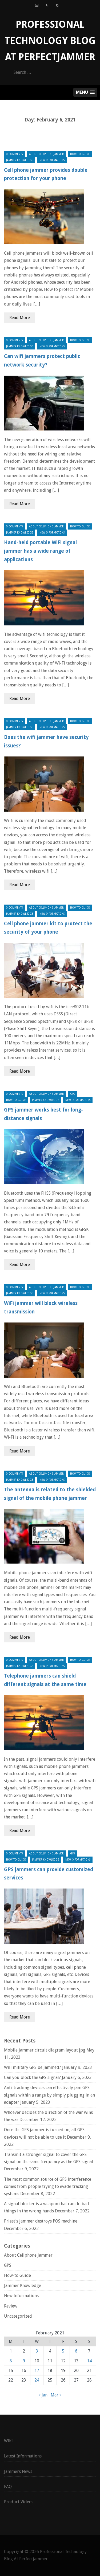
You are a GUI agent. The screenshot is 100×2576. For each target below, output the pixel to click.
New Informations (52, 160)
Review (10, 2306)
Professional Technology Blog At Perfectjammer (50, 41)
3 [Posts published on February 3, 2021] (37, 2351)
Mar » (56, 2395)
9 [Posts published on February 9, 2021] (24, 2360)
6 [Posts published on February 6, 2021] (76, 2351)
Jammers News (18, 2471)
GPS (72, 1093)
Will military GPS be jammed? (32, 2067)
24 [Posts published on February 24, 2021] (36, 2380)
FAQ (8, 2486)
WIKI (8, 2440)
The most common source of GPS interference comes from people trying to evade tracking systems (47, 2186)
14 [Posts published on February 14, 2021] (89, 2360)
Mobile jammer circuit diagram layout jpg (44, 2050)
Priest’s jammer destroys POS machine (40, 2221)
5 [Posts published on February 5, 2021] (63, 2351)
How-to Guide (80, 154)
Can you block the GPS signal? (32, 2077)
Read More (19, 317)
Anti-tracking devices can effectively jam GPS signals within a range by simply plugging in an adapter (49, 2095)
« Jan (42, 2395)
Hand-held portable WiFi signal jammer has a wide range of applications (40, 551)
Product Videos (18, 2501)
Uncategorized (18, 2316)
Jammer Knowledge (19, 160)
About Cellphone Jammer (46, 154)
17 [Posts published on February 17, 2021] (36, 2370)
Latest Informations (23, 2456)
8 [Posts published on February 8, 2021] (11, 2360)
